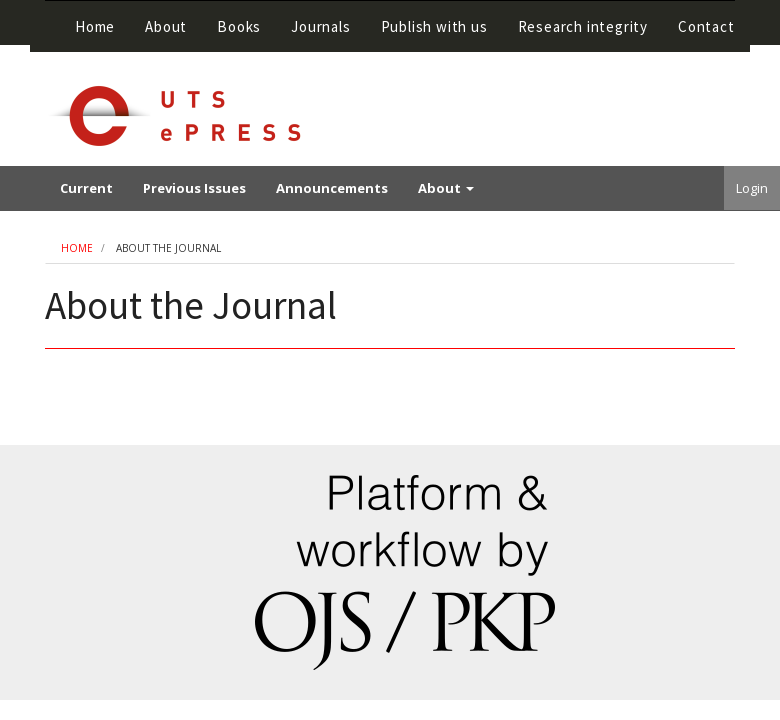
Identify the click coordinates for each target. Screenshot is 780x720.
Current (86, 188)
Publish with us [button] (434, 26)
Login (752, 188)
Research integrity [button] (583, 26)
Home (95, 26)
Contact (706, 26)
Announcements (332, 188)
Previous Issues (194, 188)
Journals (320, 26)
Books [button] (239, 26)
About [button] (166, 26)
